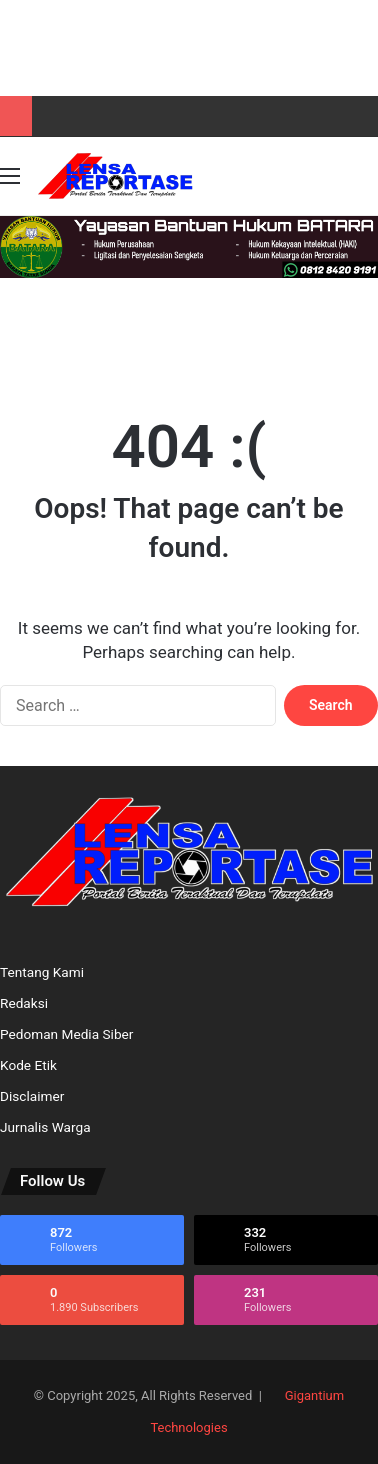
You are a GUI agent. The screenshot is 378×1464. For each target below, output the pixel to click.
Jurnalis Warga (45, 1127)
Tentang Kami (42, 972)
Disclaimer (32, 1096)
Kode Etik (28, 1065)
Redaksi (24, 1003)
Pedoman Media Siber (66, 1034)
